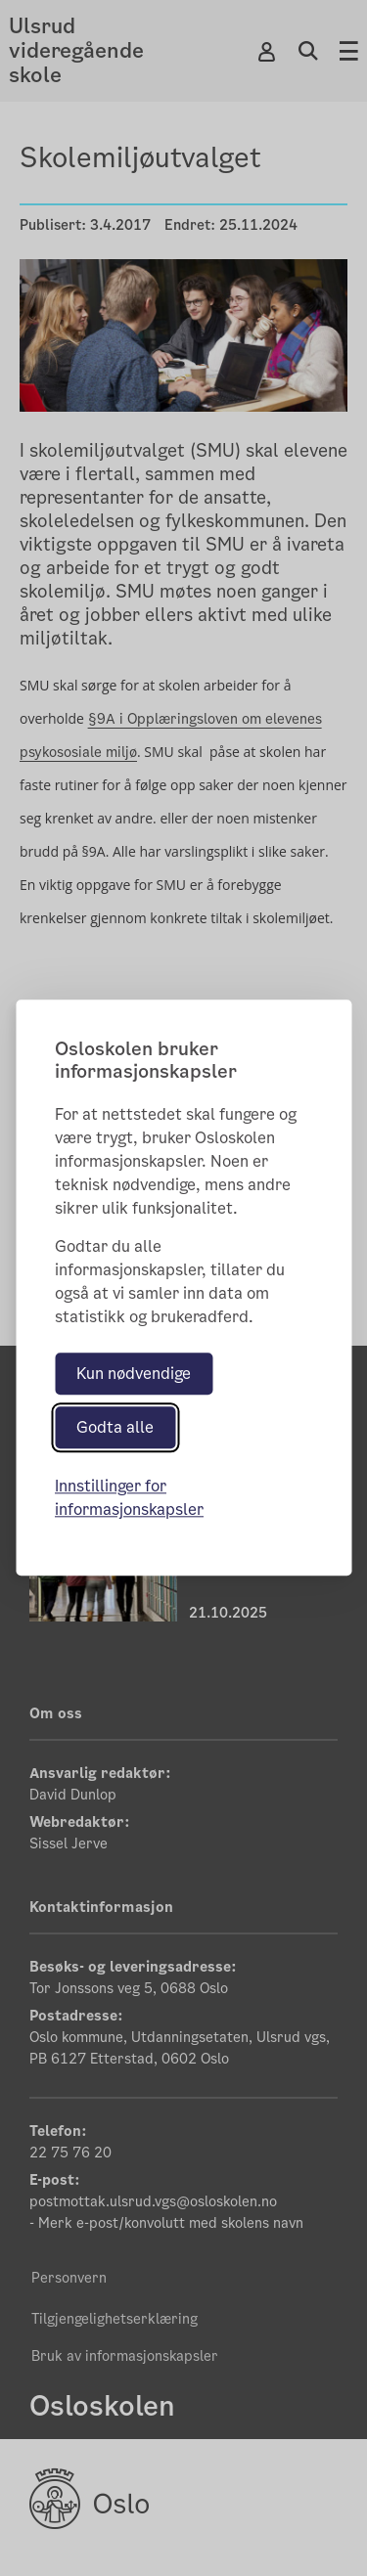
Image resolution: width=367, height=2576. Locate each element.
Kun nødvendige (133, 1373)
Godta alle (115, 1428)
